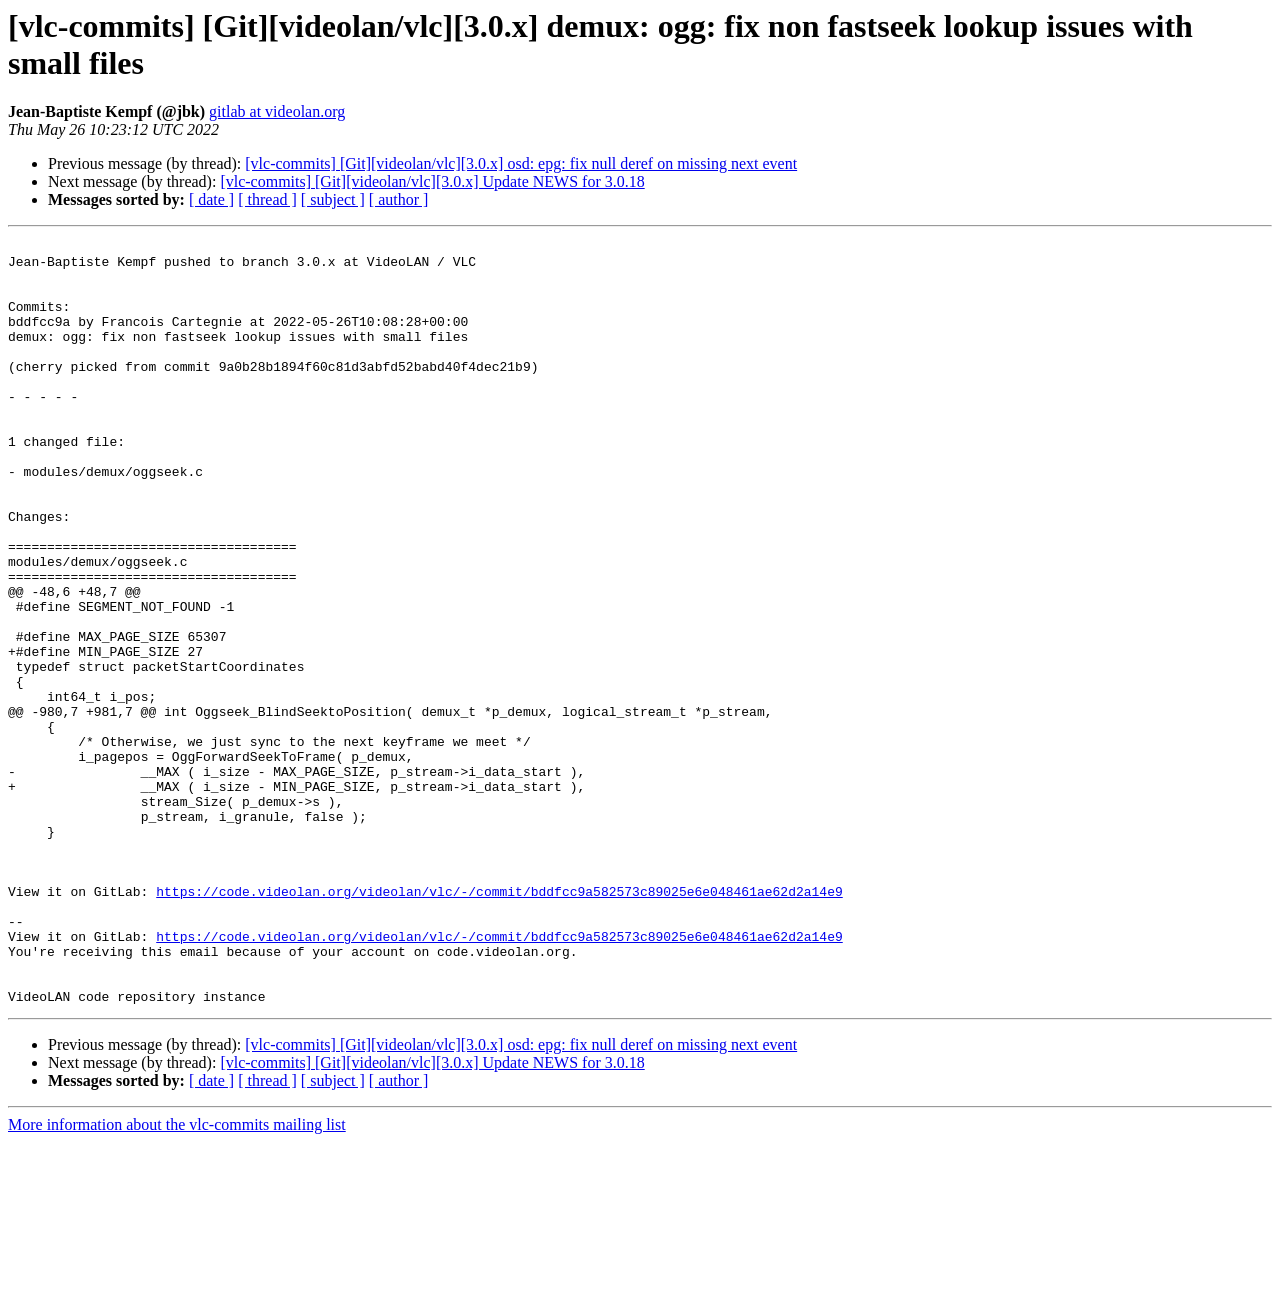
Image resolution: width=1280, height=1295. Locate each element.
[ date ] (211, 199)
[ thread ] (267, 199)
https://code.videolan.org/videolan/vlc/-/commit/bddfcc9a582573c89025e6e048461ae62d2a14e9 (499, 1023)
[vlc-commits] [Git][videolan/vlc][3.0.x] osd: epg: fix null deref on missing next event (521, 163)
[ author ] (399, 199)
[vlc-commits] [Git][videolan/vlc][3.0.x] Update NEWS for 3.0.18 (432, 181)
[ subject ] (333, 199)
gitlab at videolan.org (277, 111)
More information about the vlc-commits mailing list (177, 1277)
